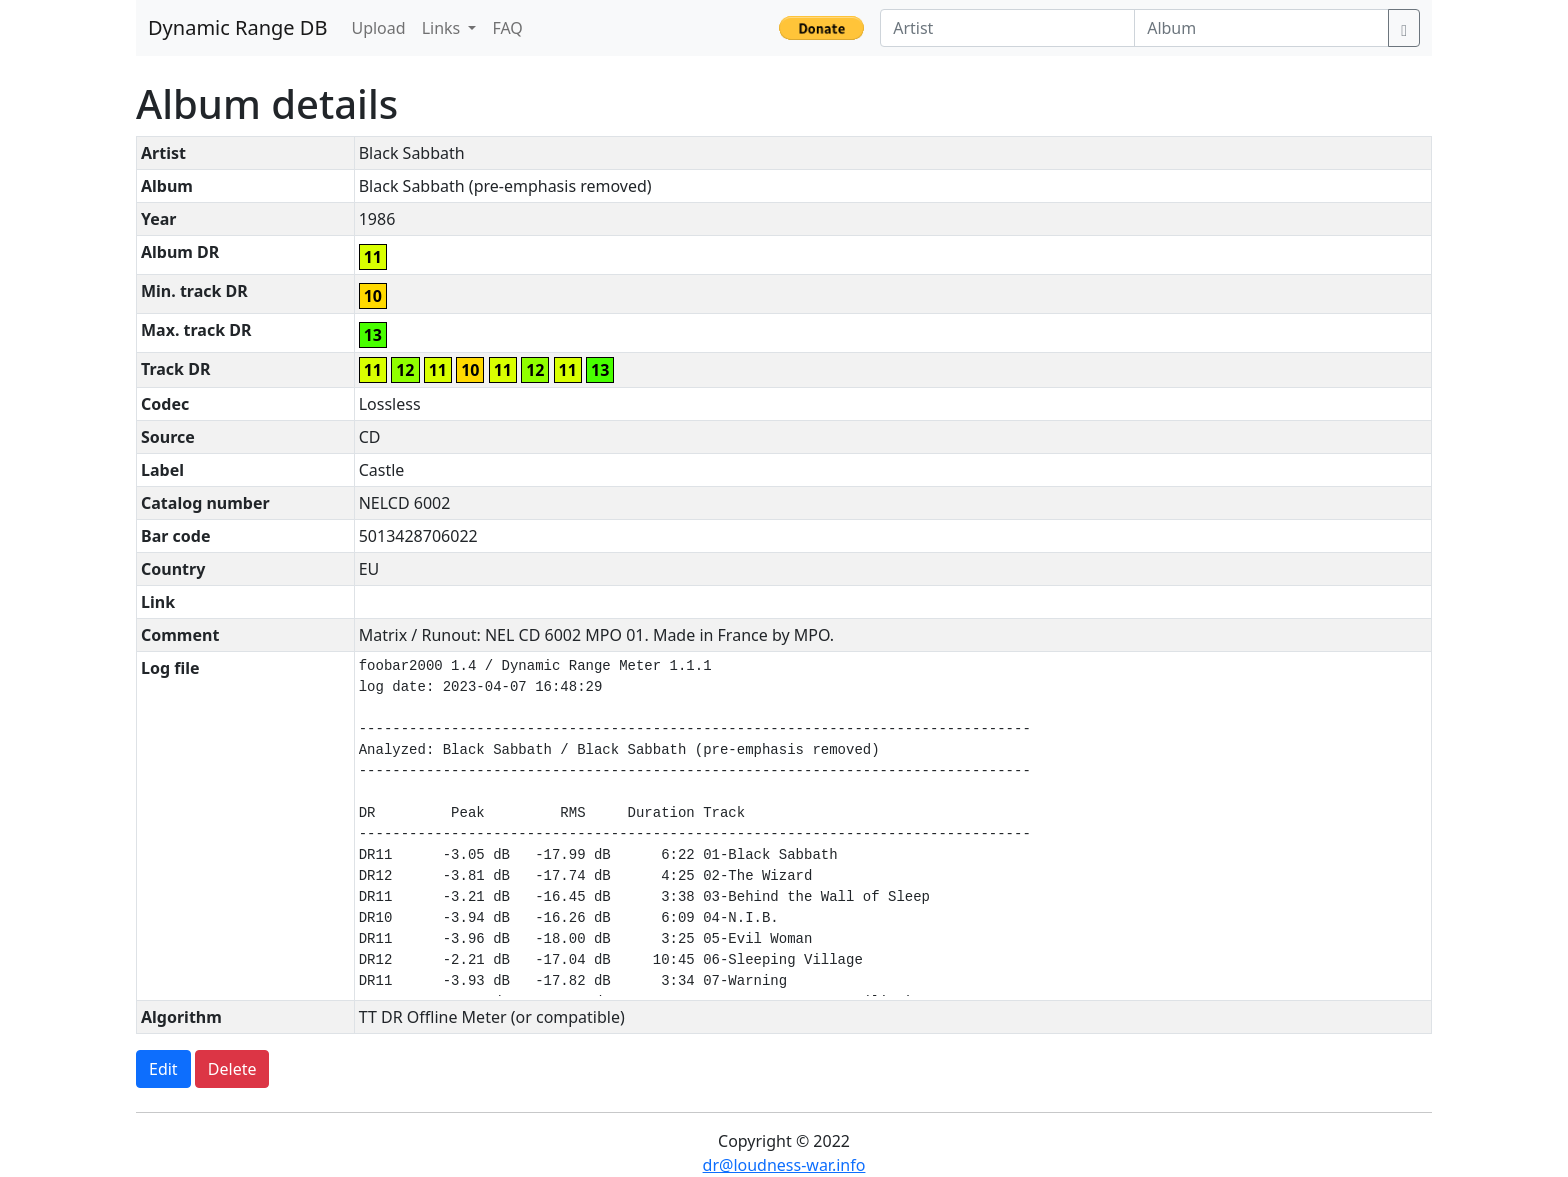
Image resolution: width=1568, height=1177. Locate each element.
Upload (378, 28)
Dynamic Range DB (237, 27)
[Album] (1261, 28)
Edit (163, 1069)
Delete (232, 1069)
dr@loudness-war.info (784, 1165)
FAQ (507, 28)
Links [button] (443, 28)
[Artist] (1007, 28)
